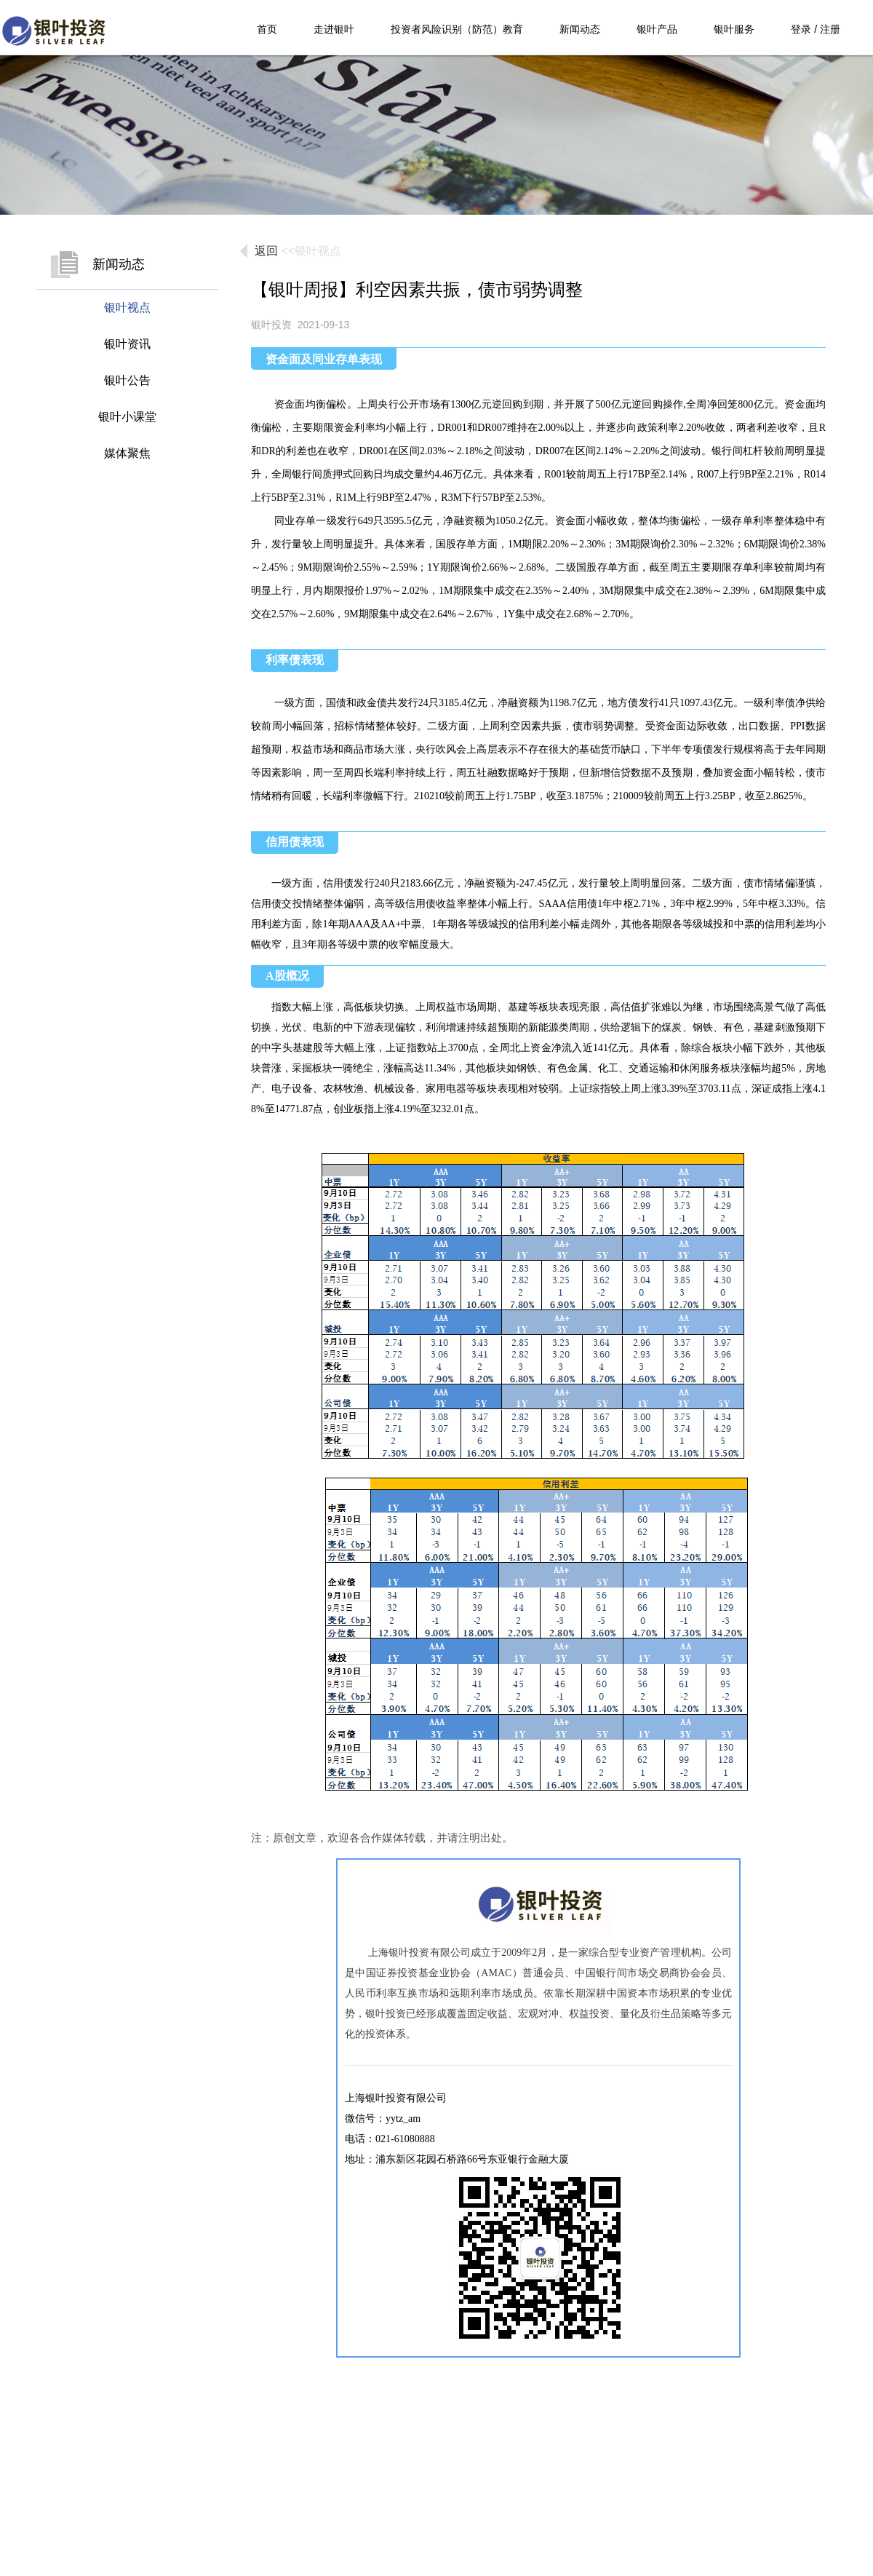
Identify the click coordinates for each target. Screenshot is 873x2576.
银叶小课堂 (127, 417)
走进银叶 (334, 29)
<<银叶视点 (311, 251)
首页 (267, 29)
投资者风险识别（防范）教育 (457, 29)
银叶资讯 (127, 344)
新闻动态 (579, 29)
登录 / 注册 (815, 29)
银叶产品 (657, 29)
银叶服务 (734, 29)
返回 (266, 251)
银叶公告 (127, 380)
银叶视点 (127, 307)
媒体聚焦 (127, 453)
